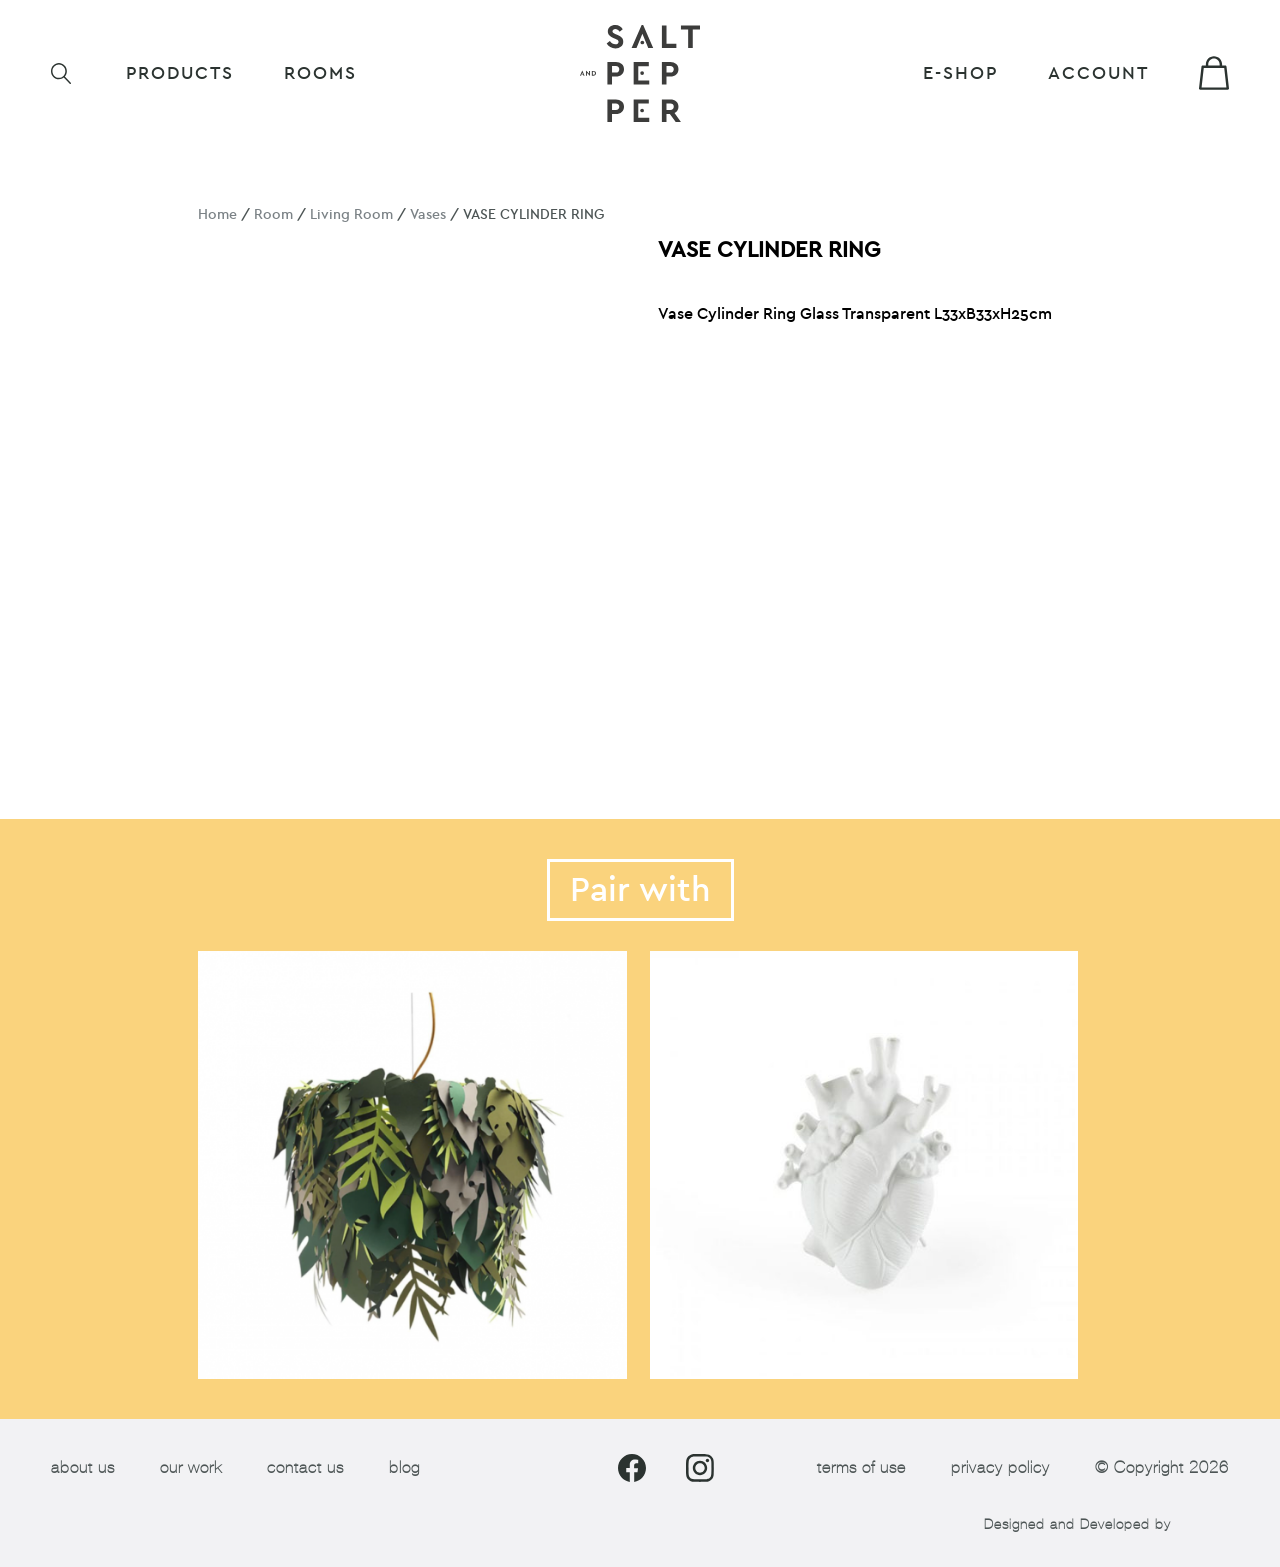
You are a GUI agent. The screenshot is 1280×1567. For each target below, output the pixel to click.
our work (191, 1467)
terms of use (861, 1467)
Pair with (640, 890)
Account (1098, 73)
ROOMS (320, 73)
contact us (305, 1467)
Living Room (351, 214)
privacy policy (1000, 1467)
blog (404, 1467)
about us (83, 1467)
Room (273, 214)
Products (180, 73)
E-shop (960, 73)
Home (217, 214)
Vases (428, 214)
